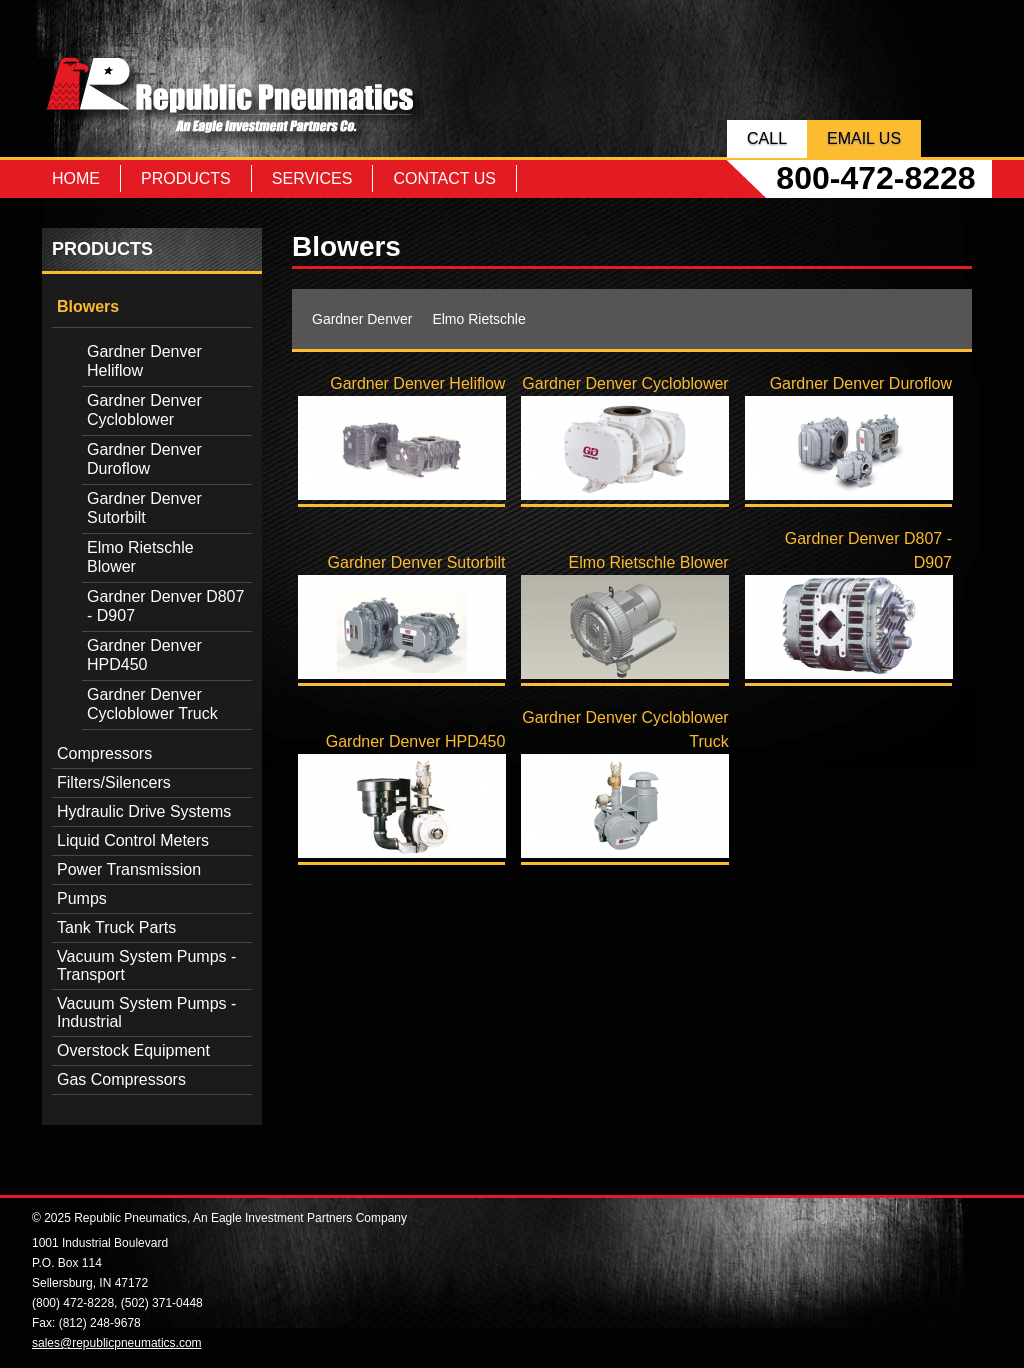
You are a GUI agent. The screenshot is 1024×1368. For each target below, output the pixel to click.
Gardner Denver (362, 319)
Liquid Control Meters (133, 840)
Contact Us (444, 178)
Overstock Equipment (133, 1050)
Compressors (104, 753)
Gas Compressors (121, 1079)
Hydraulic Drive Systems (144, 811)
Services (312, 178)
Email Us (864, 138)
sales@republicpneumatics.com (117, 1343)
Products (186, 178)
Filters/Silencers (114, 782)
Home (76, 178)
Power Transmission (129, 869)
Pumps (82, 898)
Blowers (88, 306)
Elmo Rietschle (478, 319)
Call (767, 138)
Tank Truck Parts (116, 927)
